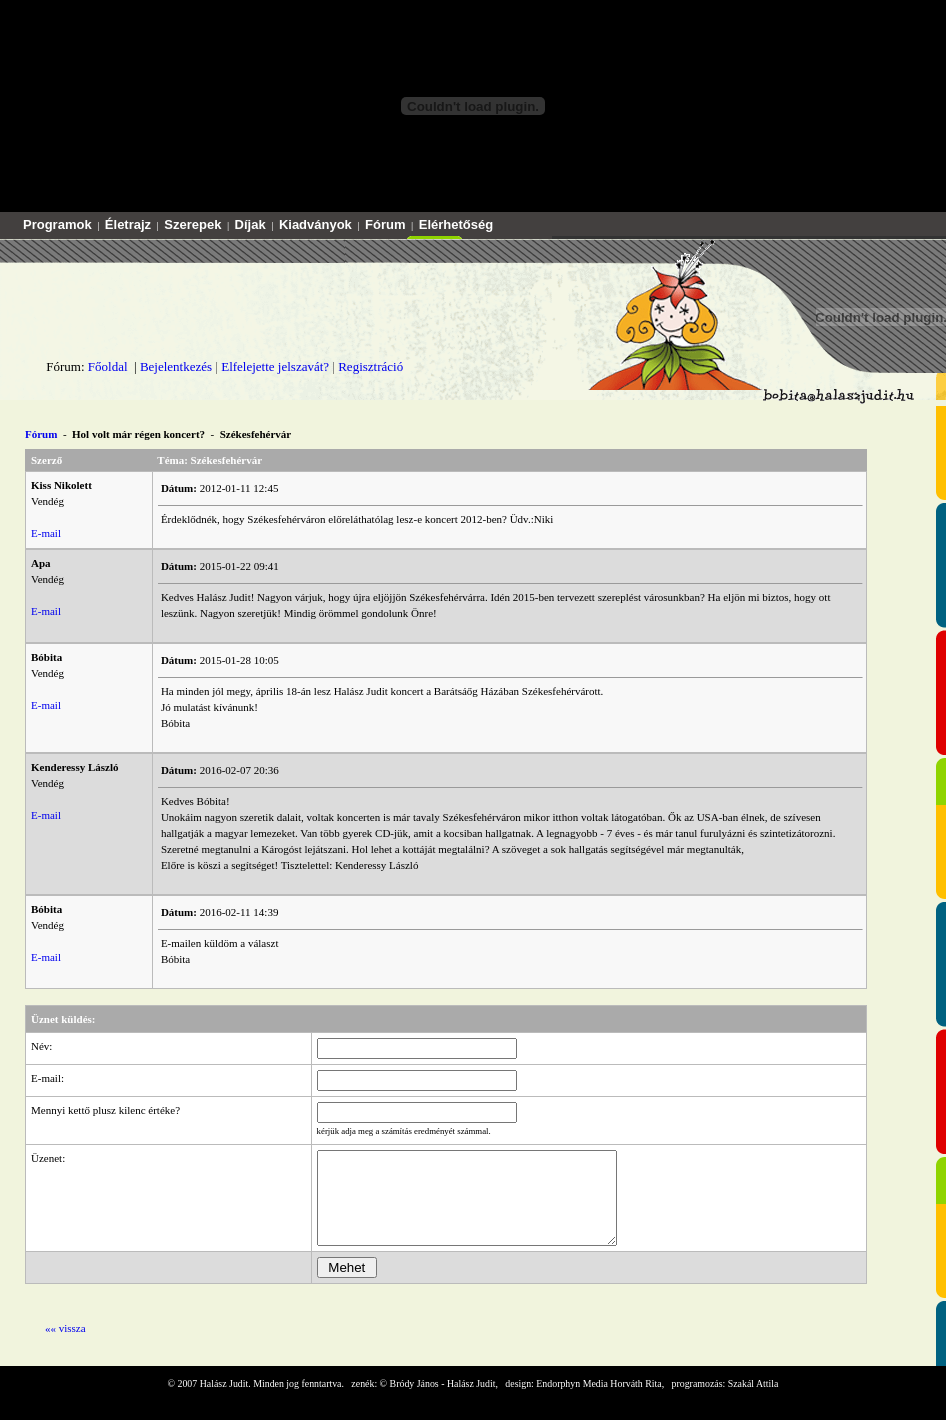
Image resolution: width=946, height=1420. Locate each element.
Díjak (250, 224)
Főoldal (108, 366)
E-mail (46, 533)
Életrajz (128, 224)
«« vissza (65, 1346)
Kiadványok (315, 224)
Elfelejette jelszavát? (275, 366)
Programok (57, 224)
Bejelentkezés (176, 366)
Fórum (385, 224)
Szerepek (192, 224)
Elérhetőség (456, 224)
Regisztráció (370, 366)
